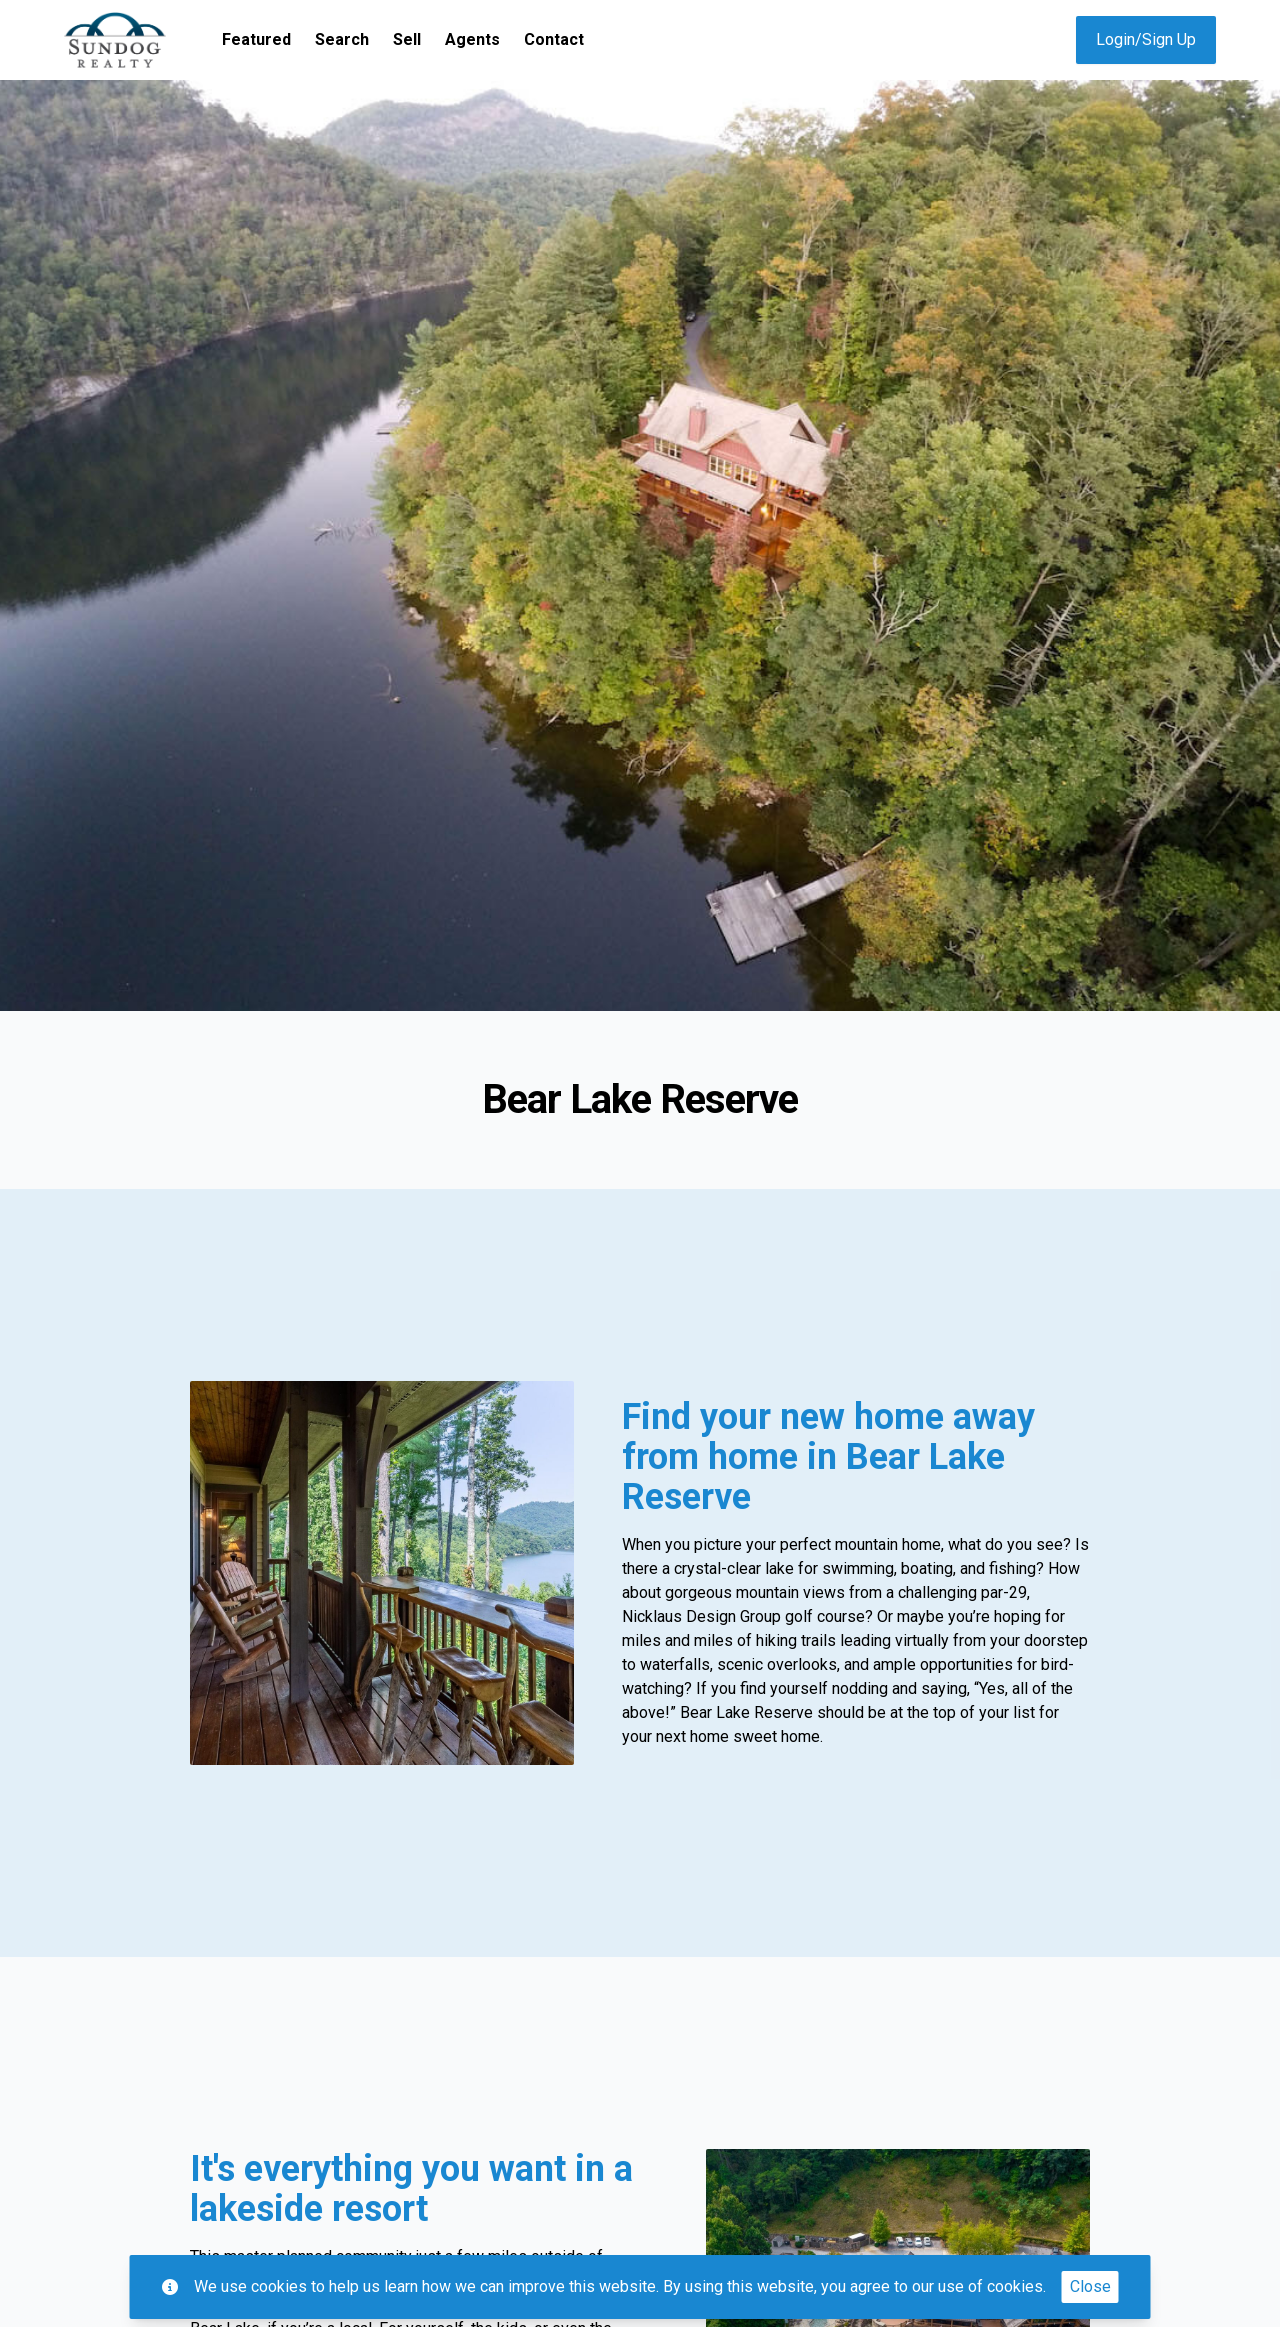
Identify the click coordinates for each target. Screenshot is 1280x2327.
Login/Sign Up (1146, 39)
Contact (554, 39)
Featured (256, 39)
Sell (407, 39)
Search (342, 39)
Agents (472, 39)
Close (1090, 2286)
